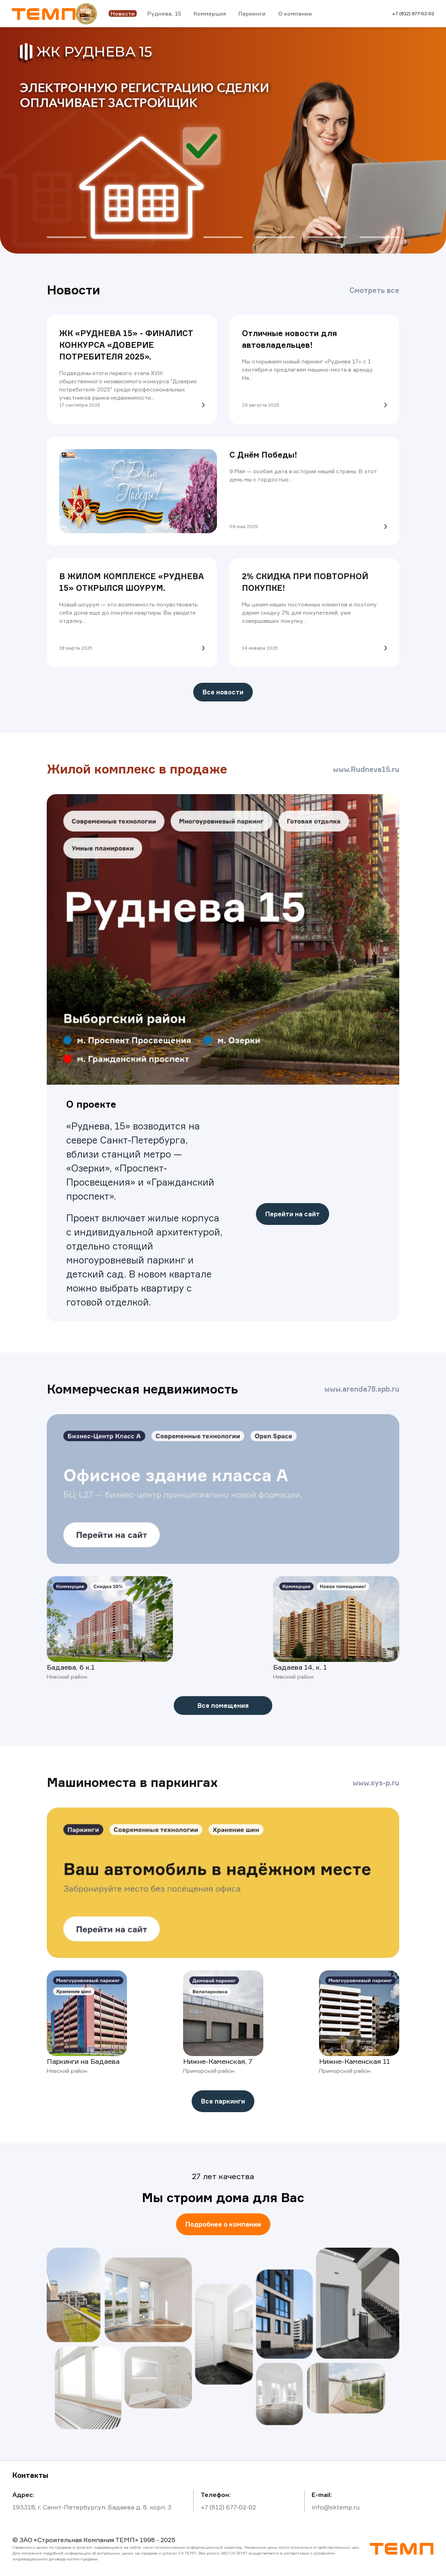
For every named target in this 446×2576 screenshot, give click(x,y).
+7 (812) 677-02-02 (413, 13)
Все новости (223, 692)
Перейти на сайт (292, 1214)
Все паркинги (223, 2101)
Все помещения (223, 1705)
